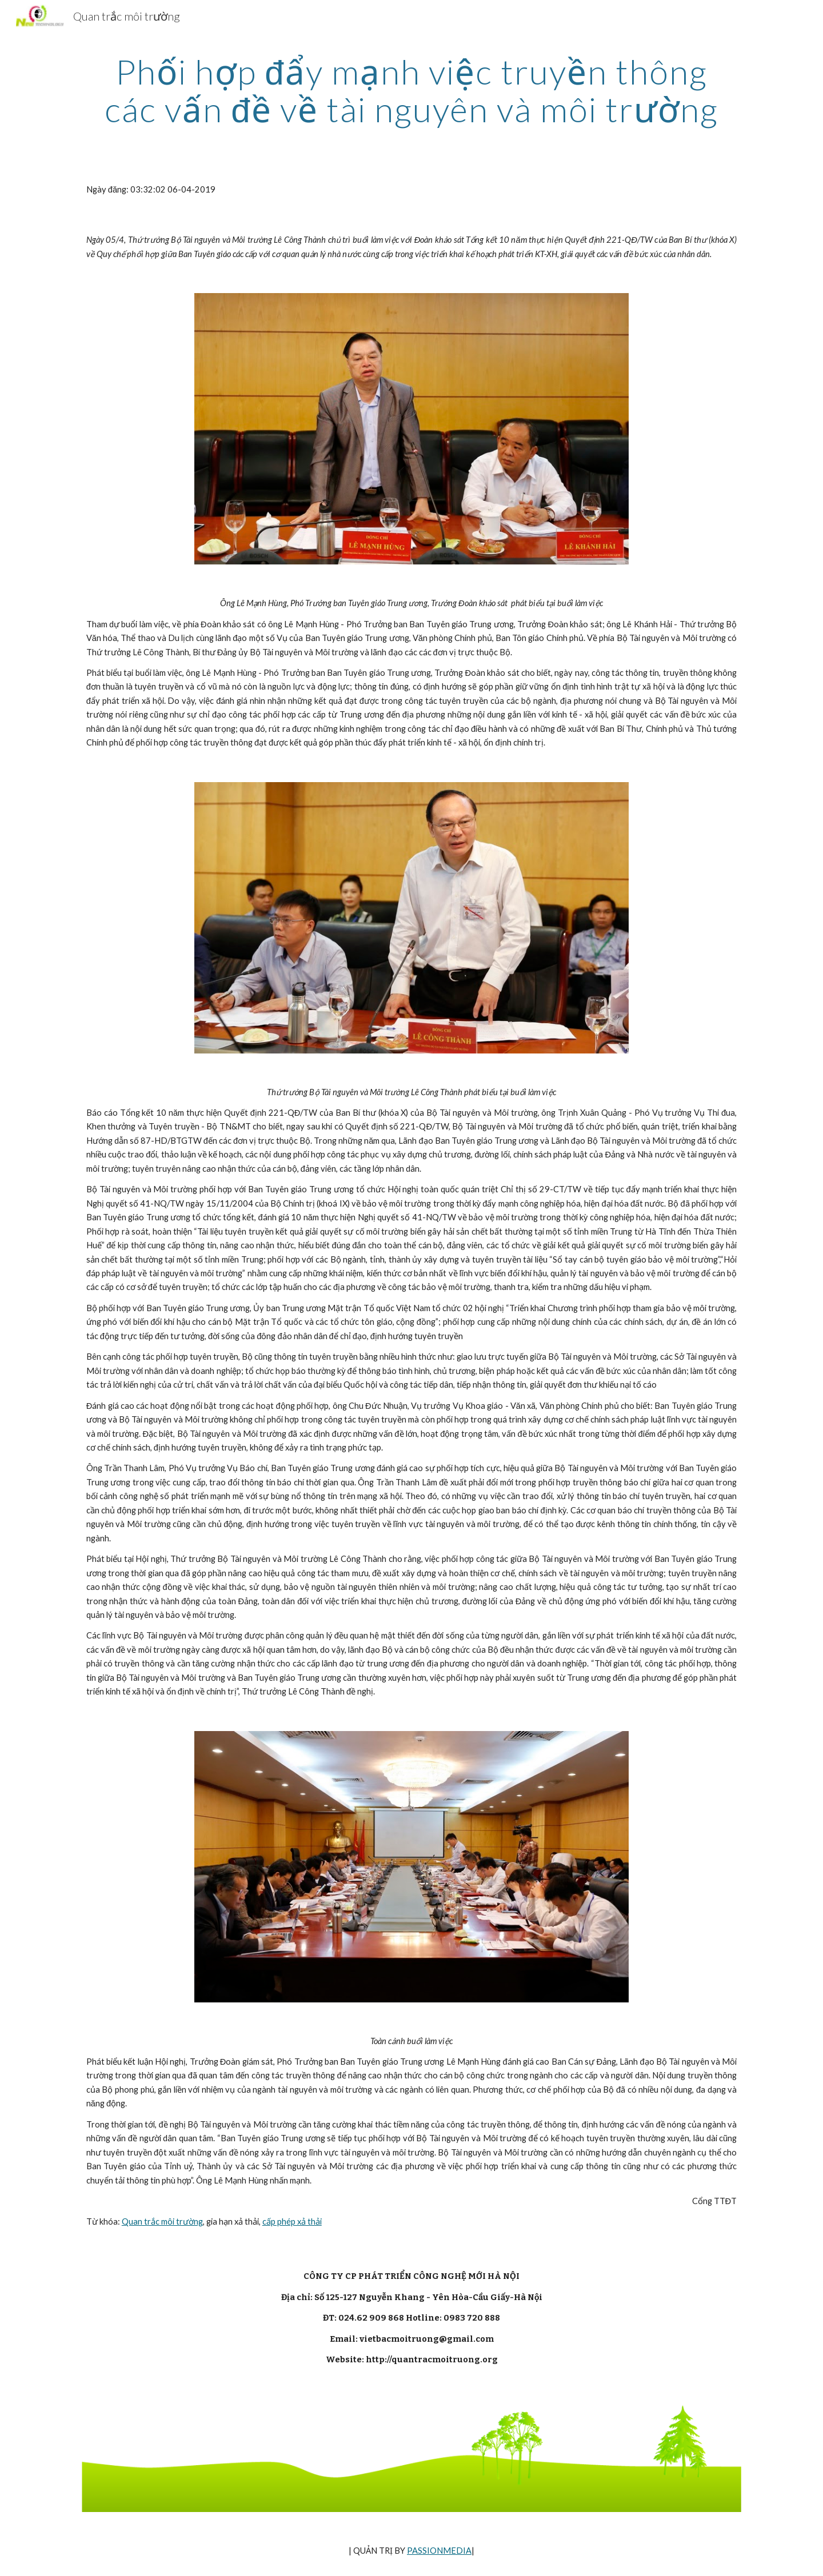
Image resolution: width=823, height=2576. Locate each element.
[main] (411, 90)
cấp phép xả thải (292, 2221)
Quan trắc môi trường (162, 2221)
